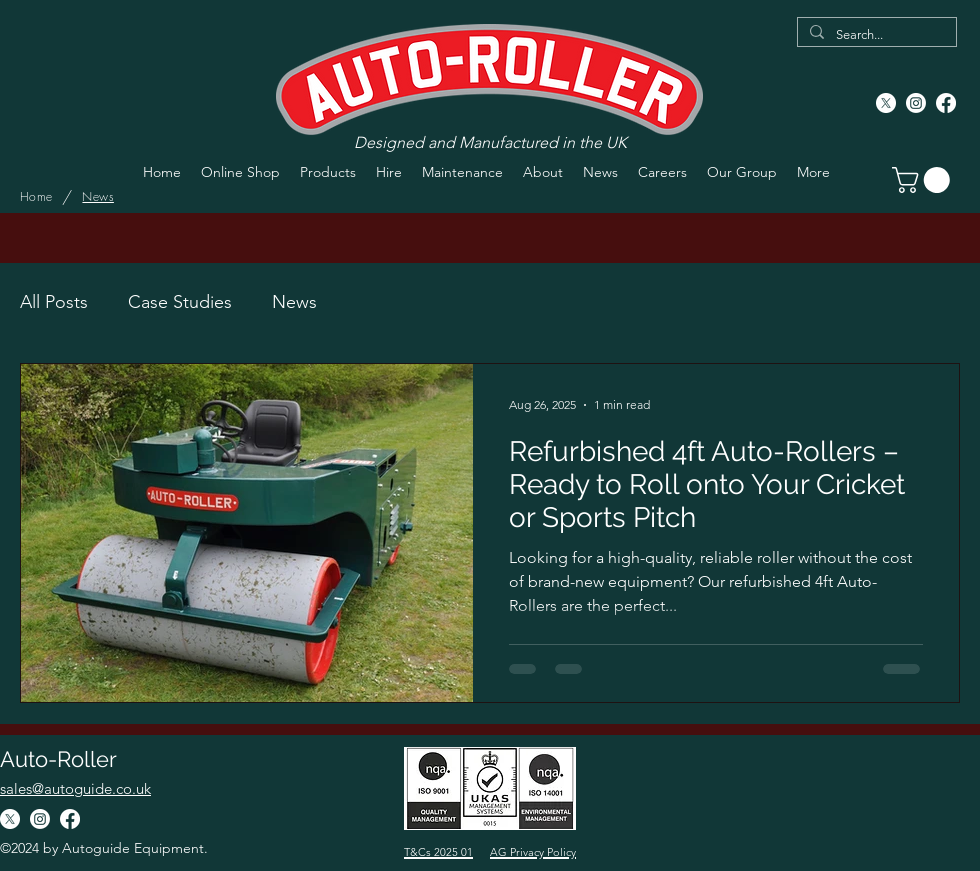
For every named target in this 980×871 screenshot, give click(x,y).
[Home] (36, 197)
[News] (97, 197)
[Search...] (875, 35)
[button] (924, 180)
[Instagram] (916, 103)
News (294, 302)
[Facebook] (946, 103)
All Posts (54, 302)
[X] (886, 103)
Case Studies (180, 302)
